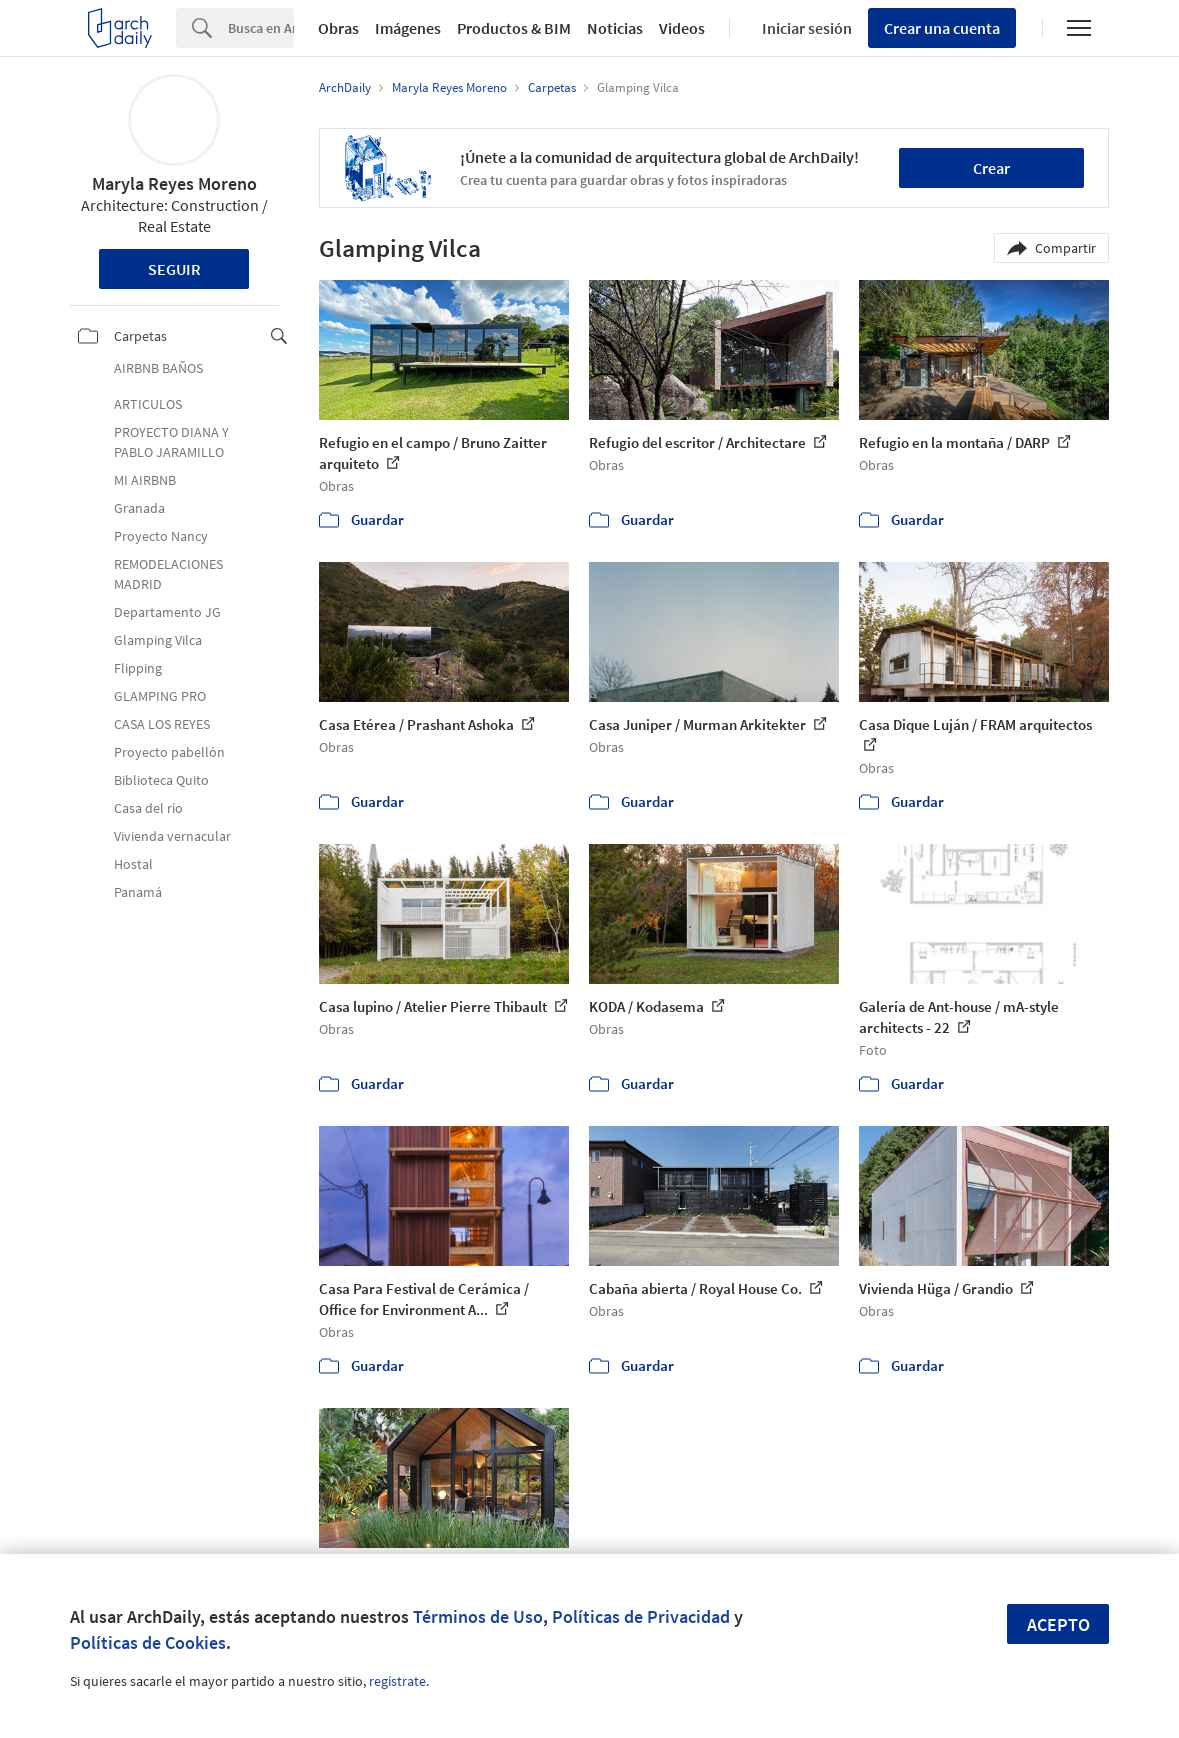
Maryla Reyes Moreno (174, 183)
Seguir (174, 269)
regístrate (397, 1681)
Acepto (1058, 1624)
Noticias (615, 28)
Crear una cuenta (942, 28)
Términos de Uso (478, 1616)
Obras (338, 28)
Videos (682, 28)
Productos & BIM (514, 28)
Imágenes (408, 28)
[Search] (261, 28)
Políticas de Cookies (148, 1642)
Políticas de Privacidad (641, 1616)
